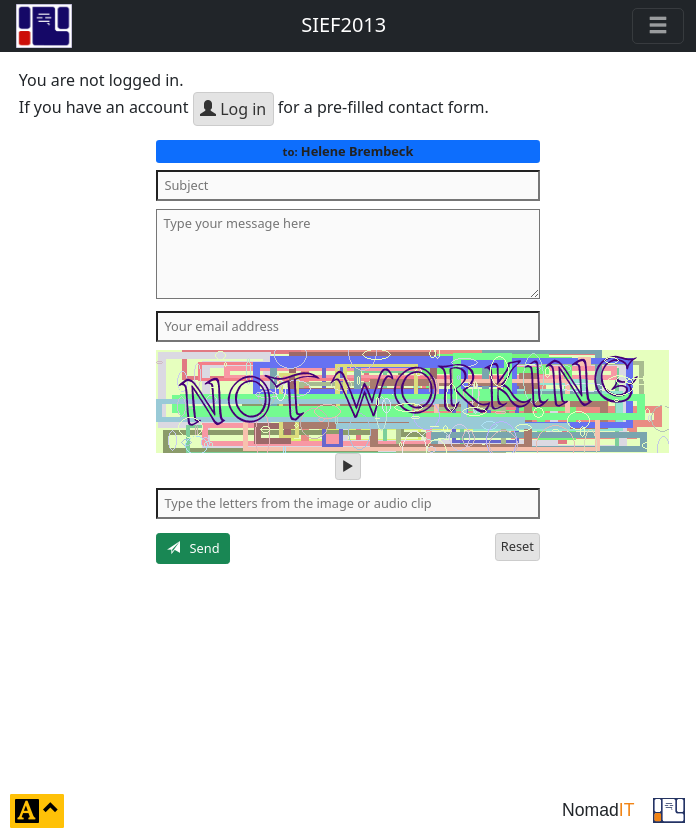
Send (193, 548)
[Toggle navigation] (658, 26)
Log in (233, 109)
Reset (517, 546)
